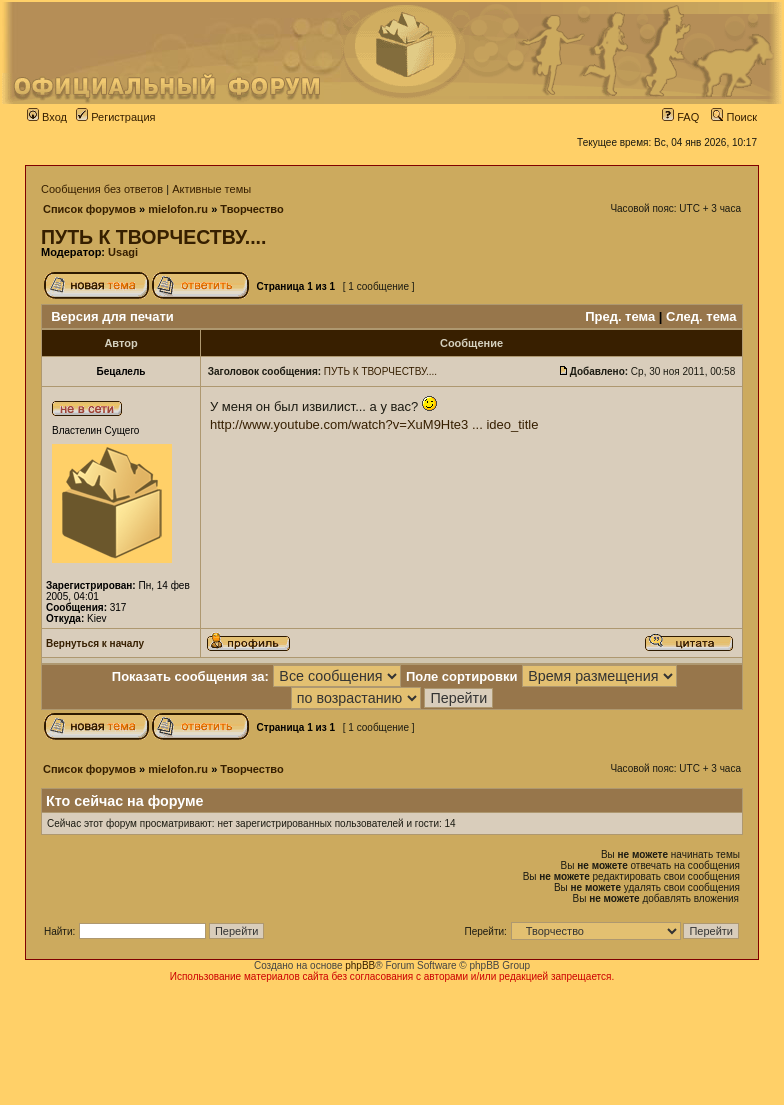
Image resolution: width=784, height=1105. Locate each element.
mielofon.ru (178, 209)
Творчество (251, 209)
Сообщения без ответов (102, 189)
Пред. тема (620, 316)
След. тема (701, 316)
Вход (47, 117)
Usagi (123, 252)
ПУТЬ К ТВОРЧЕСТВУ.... (153, 237)
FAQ (680, 117)
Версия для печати (112, 316)
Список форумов (89, 209)
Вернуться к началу (95, 643)
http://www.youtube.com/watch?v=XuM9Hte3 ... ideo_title (374, 424)
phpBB (360, 965)
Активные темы (211, 189)
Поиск (734, 117)
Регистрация (115, 117)
